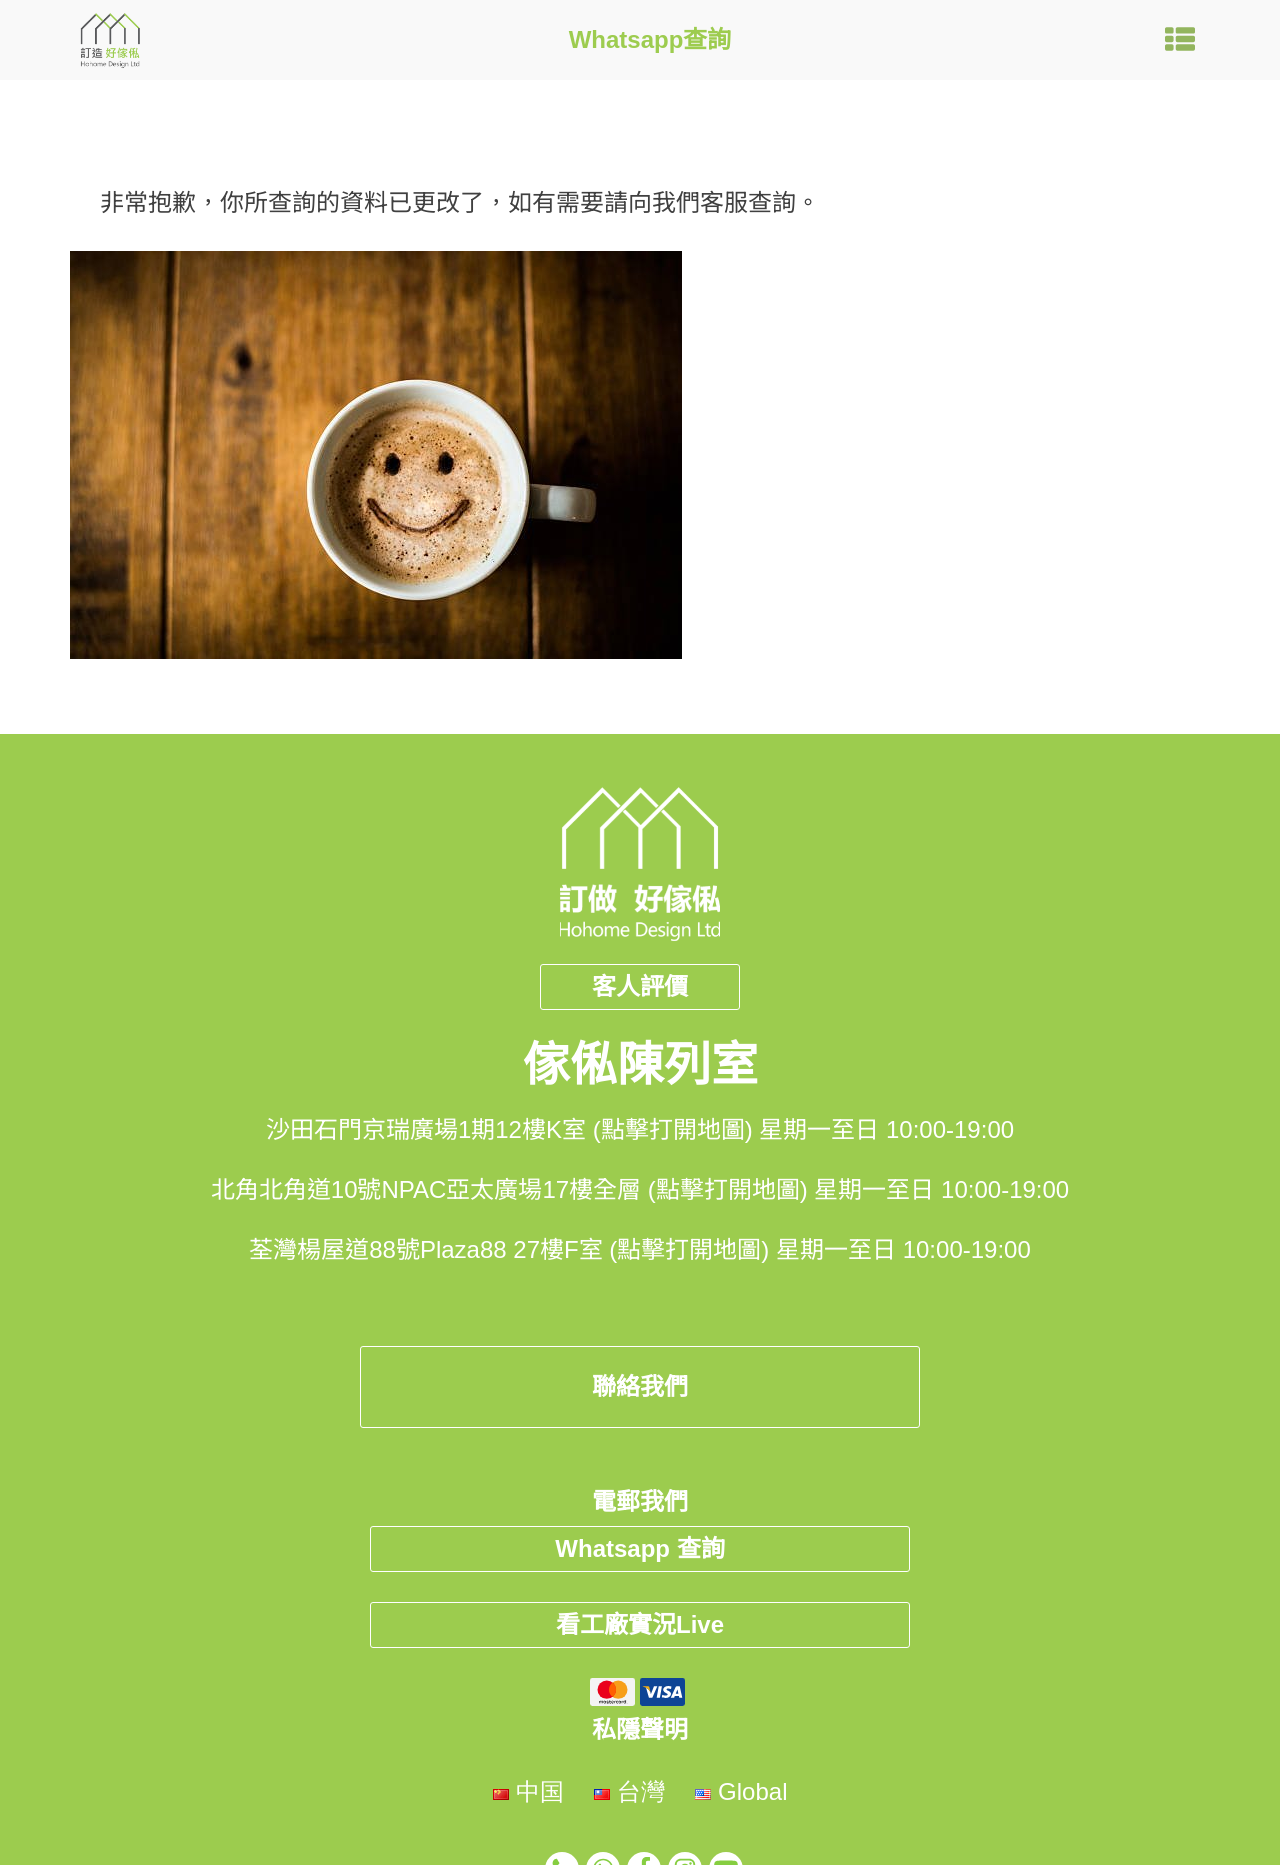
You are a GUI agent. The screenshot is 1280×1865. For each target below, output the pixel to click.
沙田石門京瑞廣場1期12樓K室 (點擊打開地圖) (509, 1129)
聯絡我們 (640, 1386)
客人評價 (640, 986)
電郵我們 (640, 1501)
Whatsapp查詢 (650, 39)
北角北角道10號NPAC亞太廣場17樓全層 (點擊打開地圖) (509, 1189)
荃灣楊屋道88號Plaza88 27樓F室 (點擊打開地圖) (509, 1249)
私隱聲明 (640, 1729)
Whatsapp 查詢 (639, 1548)
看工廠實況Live (640, 1624)
